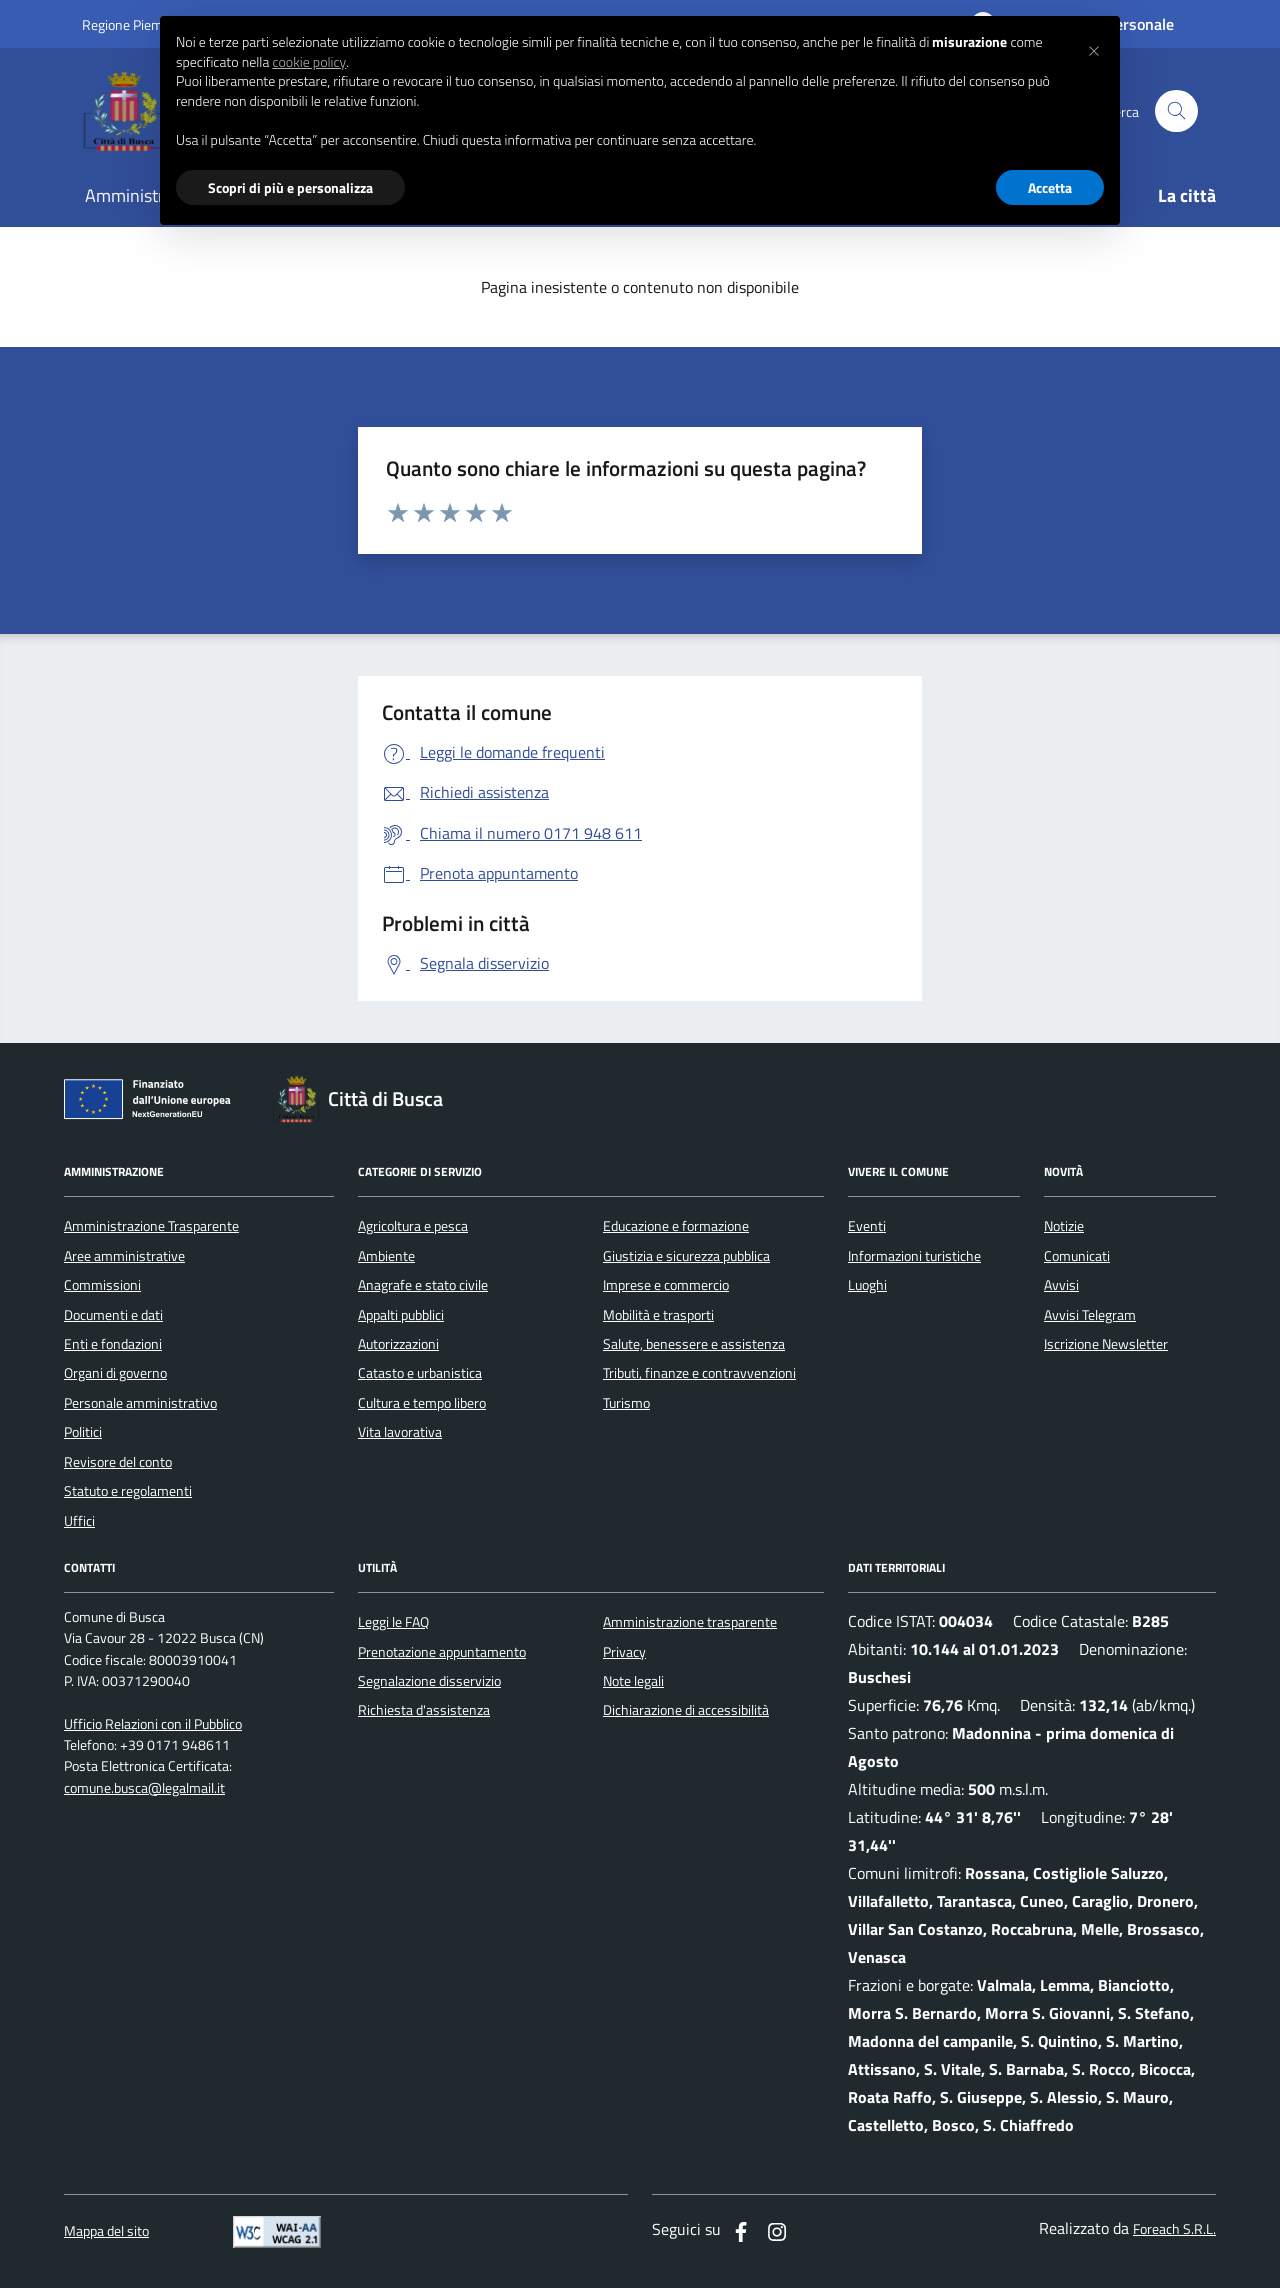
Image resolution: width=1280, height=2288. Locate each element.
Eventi (867, 1226)
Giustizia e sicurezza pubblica (686, 1256)
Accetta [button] (1050, 187)
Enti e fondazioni (113, 1344)
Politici (83, 1432)
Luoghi (867, 1285)
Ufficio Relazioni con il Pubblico (153, 1724)
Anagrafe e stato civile (423, 1285)
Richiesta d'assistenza (424, 1710)
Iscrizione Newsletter (1106, 1344)
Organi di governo (115, 1373)
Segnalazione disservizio (429, 1681)
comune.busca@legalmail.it (144, 1788)
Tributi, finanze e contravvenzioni (699, 1373)
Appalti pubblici (401, 1315)
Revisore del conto (118, 1462)
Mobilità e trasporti (658, 1315)
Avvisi (1061, 1285)
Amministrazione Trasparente (151, 1226)
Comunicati (1077, 1256)
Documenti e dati (113, 1315)
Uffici (79, 1521)
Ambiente (386, 1256)
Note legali (633, 1681)
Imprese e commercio (666, 1285)
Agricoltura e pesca (413, 1226)
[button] (1094, 48)
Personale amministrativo (140, 1403)
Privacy (624, 1652)
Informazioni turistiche (914, 1256)
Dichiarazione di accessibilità (686, 1710)
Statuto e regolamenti (128, 1491)
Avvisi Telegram (1090, 1315)
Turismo (626, 1403)
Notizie (1064, 1226)
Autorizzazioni (398, 1344)
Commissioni (102, 1285)
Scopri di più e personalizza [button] (290, 187)
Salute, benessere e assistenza (694, 1344)
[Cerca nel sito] (1176, 111)
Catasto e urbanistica (420, 1373)
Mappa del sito (106, 2231)
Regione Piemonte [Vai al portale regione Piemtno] (136, 24)
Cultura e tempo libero (422, 1403)
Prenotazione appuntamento (442, 1652)
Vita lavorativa (400, 1432)
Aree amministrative (124, 1256)
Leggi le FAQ (393, 1622)
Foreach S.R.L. (1174, 2229)
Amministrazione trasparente (690, 1622)
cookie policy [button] (309, 62)
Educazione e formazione (676, 1226)
